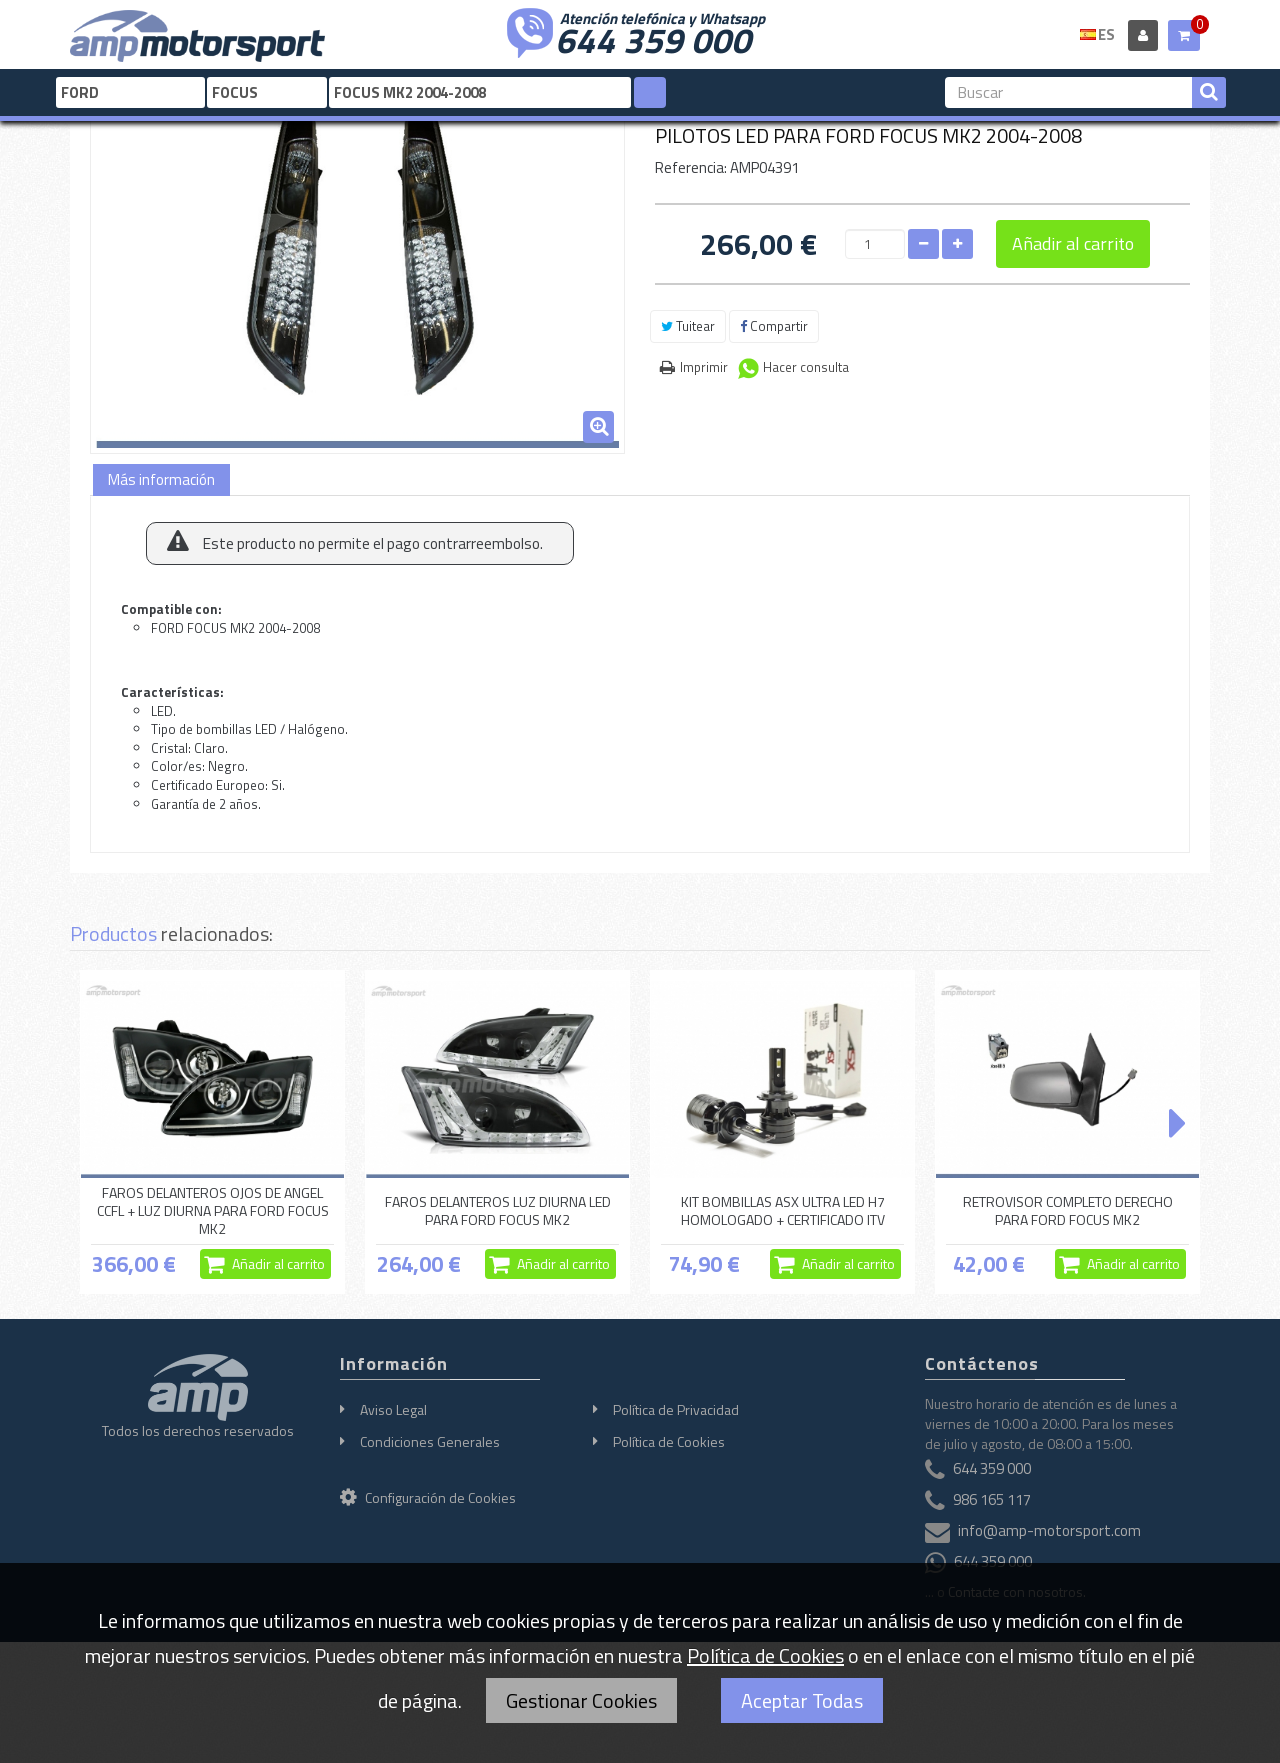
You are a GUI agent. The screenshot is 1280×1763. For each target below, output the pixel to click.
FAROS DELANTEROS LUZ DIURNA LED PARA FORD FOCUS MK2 (498, 1210)
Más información (161, 479)
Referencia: (691, 167)
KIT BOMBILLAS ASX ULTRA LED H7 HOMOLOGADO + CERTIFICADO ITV (783, 1210)
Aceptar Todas (802, 1700)
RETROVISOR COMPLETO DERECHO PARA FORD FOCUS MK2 (1068, 1210)
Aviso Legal (393, 1409)
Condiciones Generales (430, 1441)
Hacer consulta (806, 367)
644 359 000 (653, 38)
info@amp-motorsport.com (1049, 1530)
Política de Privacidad (676, 1409)
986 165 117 (992, 1499)
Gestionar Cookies (581, 1700)
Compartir (774, 326)
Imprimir (704, 367)
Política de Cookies (669, 1441)
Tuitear (688, 326)
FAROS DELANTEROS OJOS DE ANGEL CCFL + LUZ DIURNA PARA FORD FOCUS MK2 (213, 1211)
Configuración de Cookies (428, 1497)
